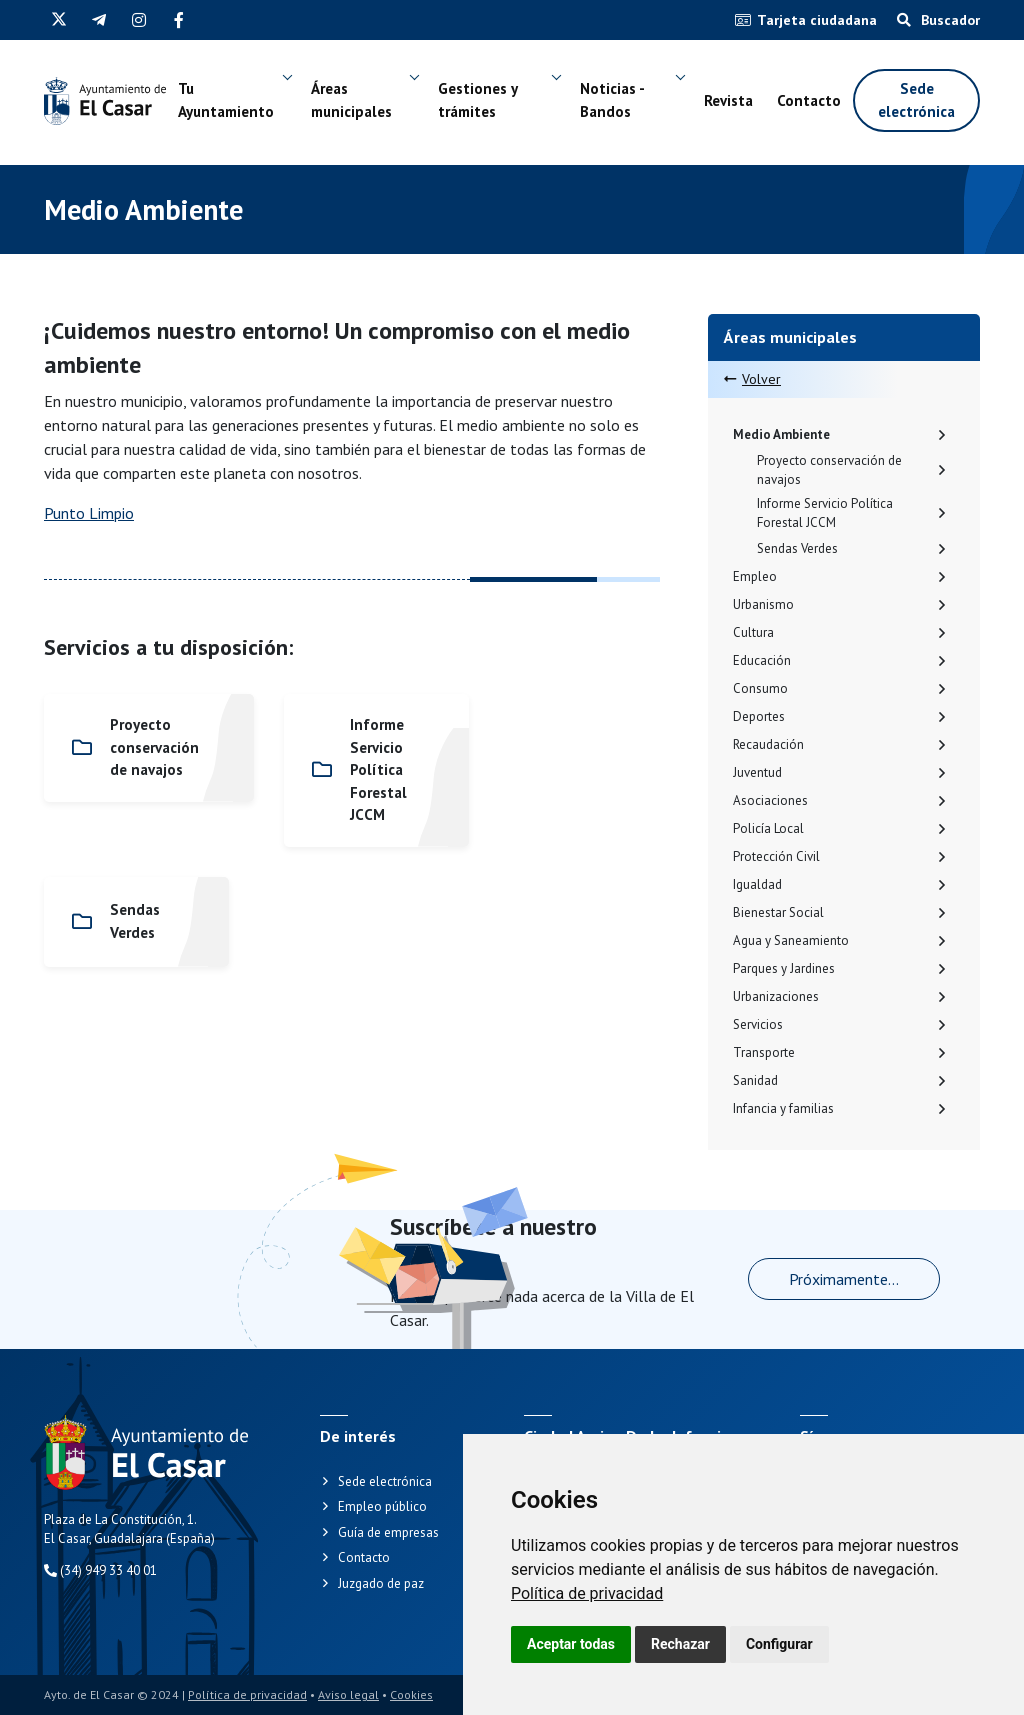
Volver (752, 379)
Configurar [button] (779, 1644)
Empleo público (382, 1506)
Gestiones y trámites (477, 101)
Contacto (809, 100)
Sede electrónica (916, 101)
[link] (587, 1593)
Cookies (411, 1694)
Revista (728, 100)
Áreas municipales (352, 101)
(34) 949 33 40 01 (100, 1570)
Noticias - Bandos (612, 101)
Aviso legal (348, 1694)
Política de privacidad (587, 1593)
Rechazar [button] (680, 1644)
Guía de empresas (388, 1532)
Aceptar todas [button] (571, 1644)
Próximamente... (844, 1279)
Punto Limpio (89, 513)
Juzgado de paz (381, 1583)
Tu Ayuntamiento (227, 101)
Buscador (938, 20)
